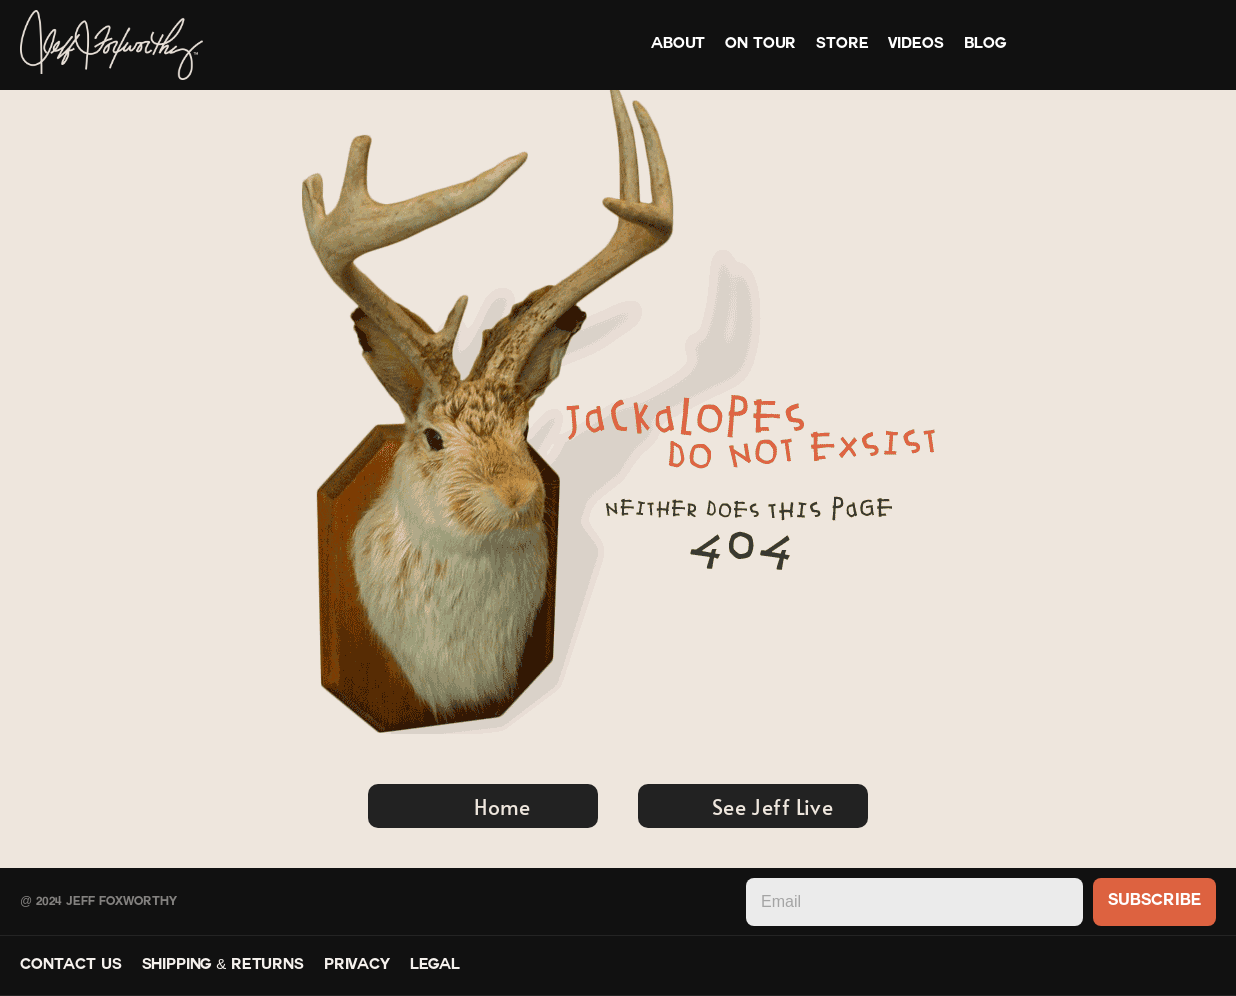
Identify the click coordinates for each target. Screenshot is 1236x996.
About (678, 44)
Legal (435, 965)
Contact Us (71, 965)
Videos (915, 44)
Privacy (357, 965)
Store (842, 44)
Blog (985, 44)
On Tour (760, 44)
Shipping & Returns (223, 965)
